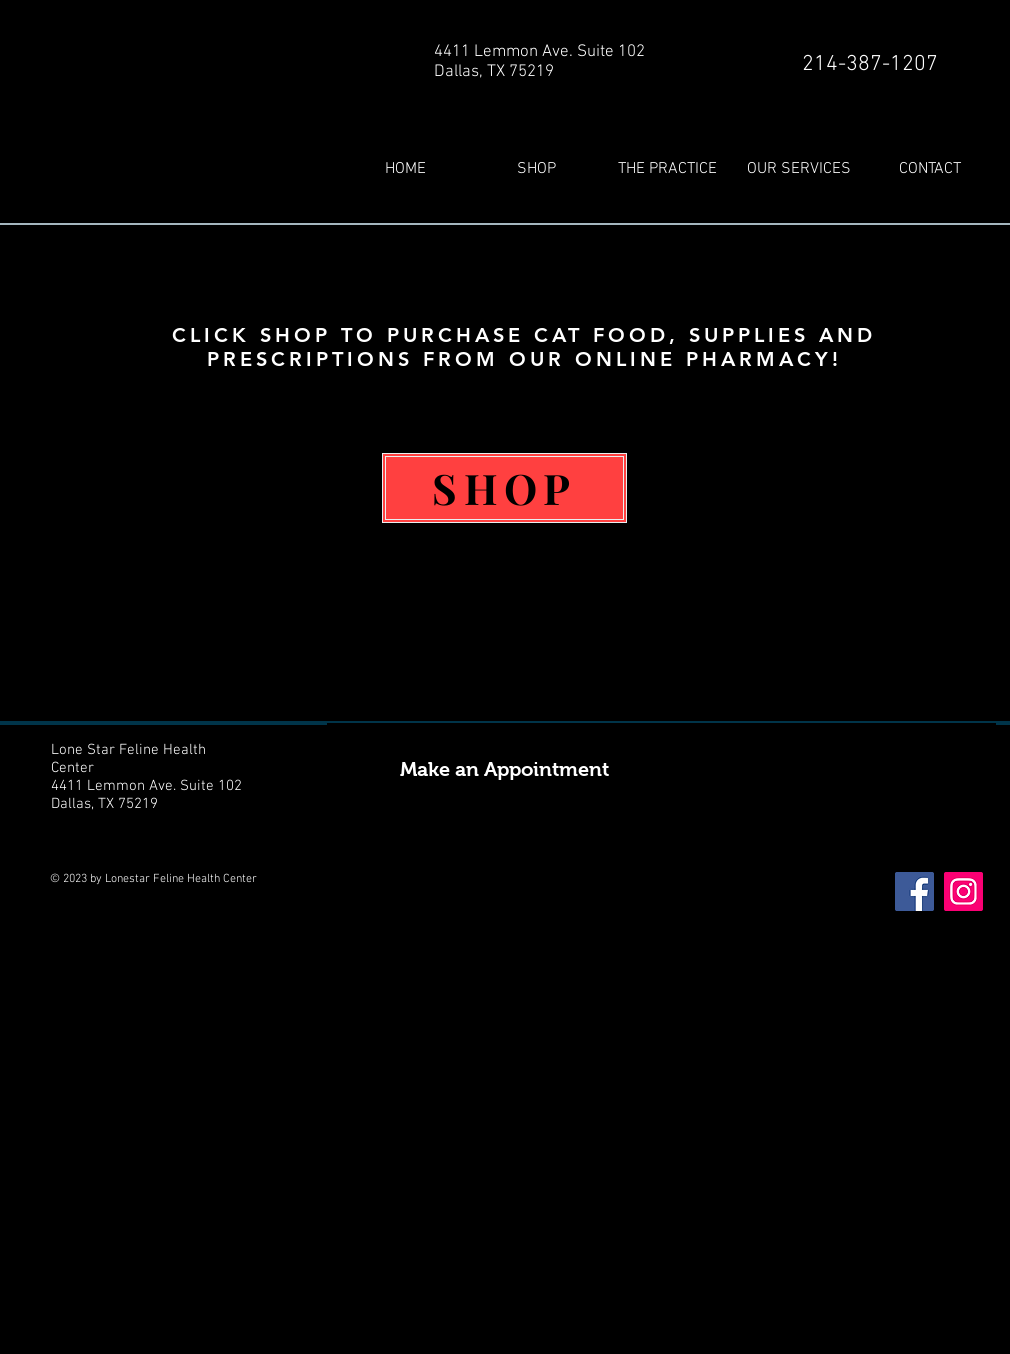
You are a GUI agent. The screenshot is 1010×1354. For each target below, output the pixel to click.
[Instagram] (963, 891)
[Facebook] (914, 891)
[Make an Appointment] (661, 769)
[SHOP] (504, 488)
